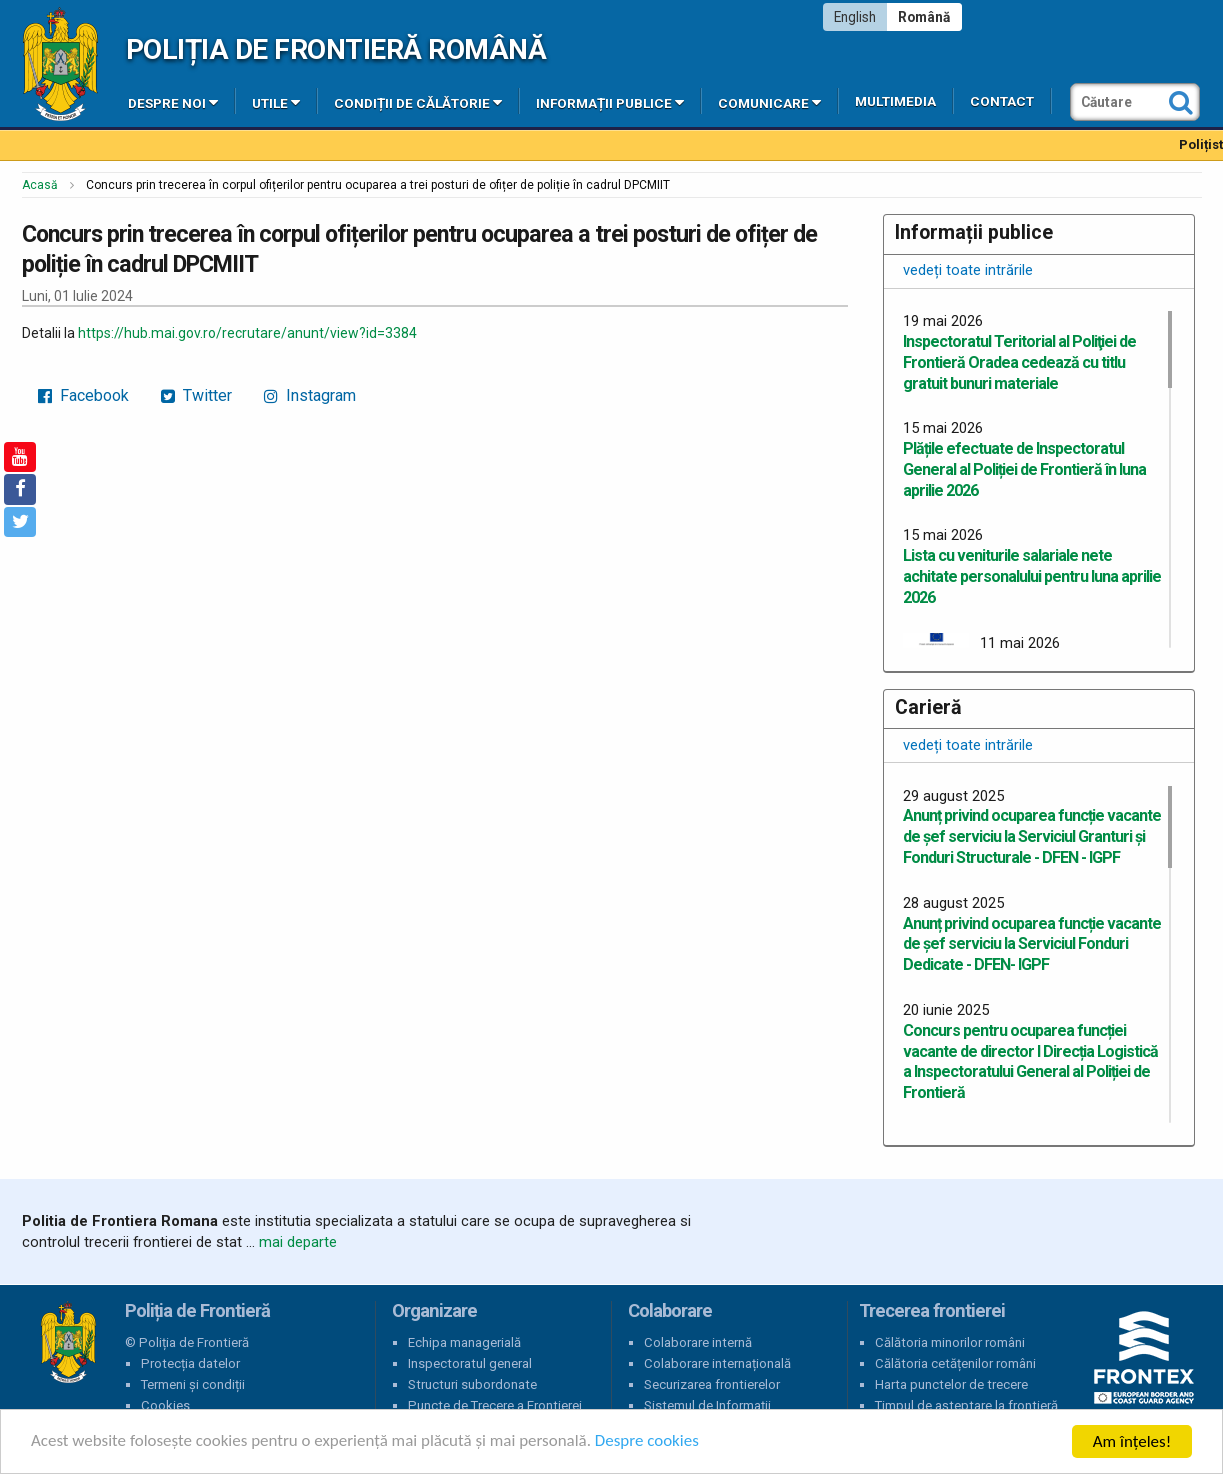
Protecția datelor (190, 1363)
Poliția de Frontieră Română (336, 49)
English (855, 17)
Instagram (310, 395)
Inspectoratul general (470, 1363)
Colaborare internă (698, 1342)
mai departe (298, 1242)
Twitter (196, 395)
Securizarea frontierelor (712, 1384)
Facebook (83, 395)
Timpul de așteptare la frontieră (966, 1405)
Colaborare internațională (717, 1363)
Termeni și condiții (193, 1384)
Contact (1002, 101)
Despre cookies (648, 1442)
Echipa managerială (464, 1342)
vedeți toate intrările (968, 270)
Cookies (165, 1405)
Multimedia (895, 101)
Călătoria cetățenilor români (955, 1363)
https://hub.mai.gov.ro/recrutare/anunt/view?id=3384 (247, 333)
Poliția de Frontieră (68, 1343)
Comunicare (769, 102)
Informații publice (610, 102)
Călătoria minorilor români (950, 1342)
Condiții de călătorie (418, 102)
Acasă (40, 185)
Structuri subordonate (472, 1384)
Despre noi (173, 102)
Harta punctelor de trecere (951, 1384)
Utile (276, 102)
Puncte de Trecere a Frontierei (495, 1405)
